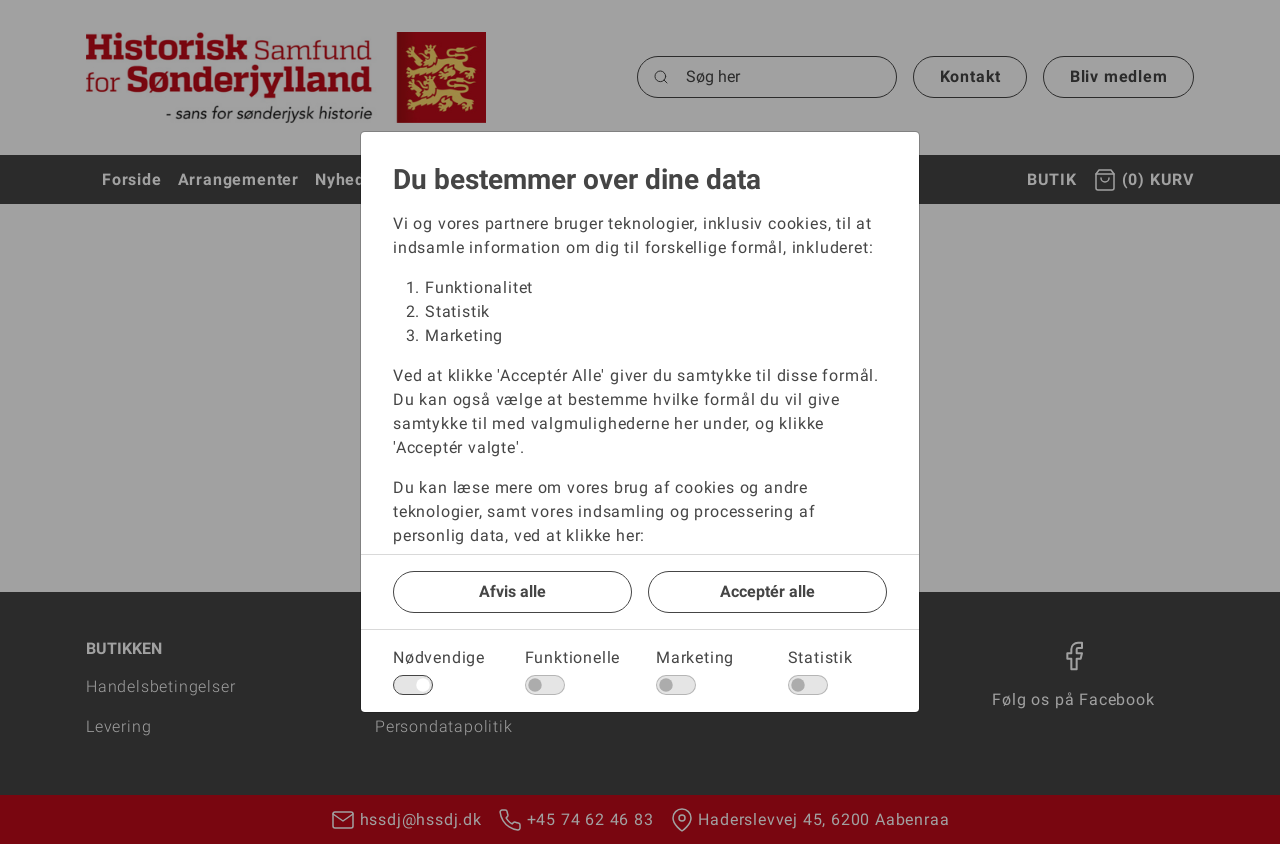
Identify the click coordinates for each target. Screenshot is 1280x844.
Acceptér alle (767, 591)
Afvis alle (512, 591)
